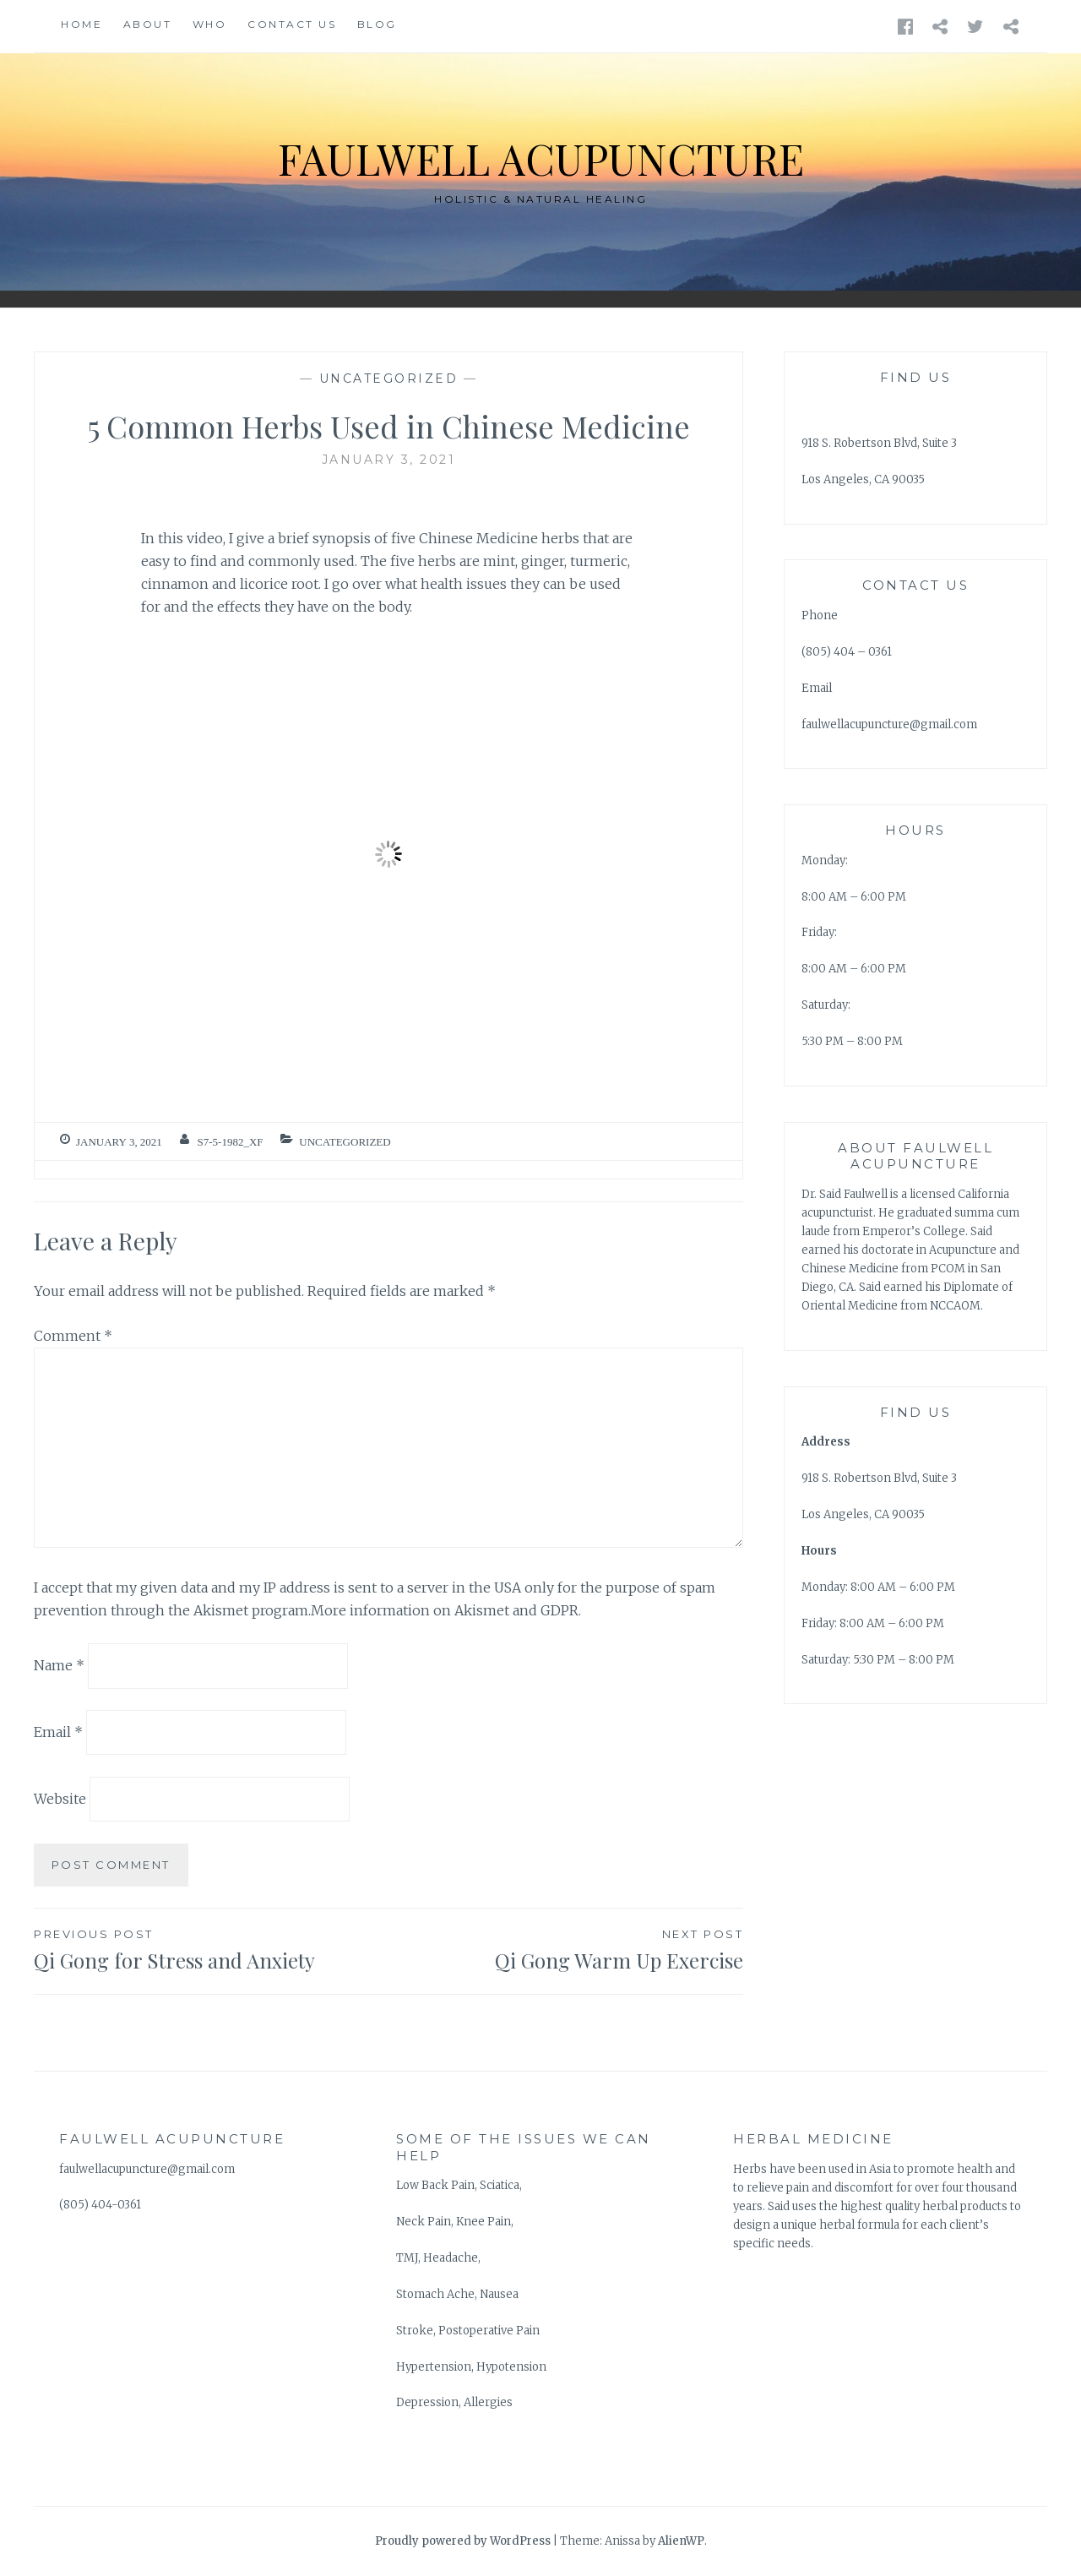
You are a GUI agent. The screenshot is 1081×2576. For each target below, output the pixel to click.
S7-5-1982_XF (230, 1141)
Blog (377, 24)
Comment (73, 1335)
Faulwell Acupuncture (541, 158)
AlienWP (681, 2541)
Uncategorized (389, 378)
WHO (210, 24)
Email (58, 1732)
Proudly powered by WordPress (463, 2541)
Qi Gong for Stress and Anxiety (211, 1949)
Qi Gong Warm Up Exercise (565, 1949)
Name (59, 1665)
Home (81, 24)
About (147, 24)
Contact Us (291, 24)
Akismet (220, 1610)
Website (60, 1798)
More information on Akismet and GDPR (445, 1610)
